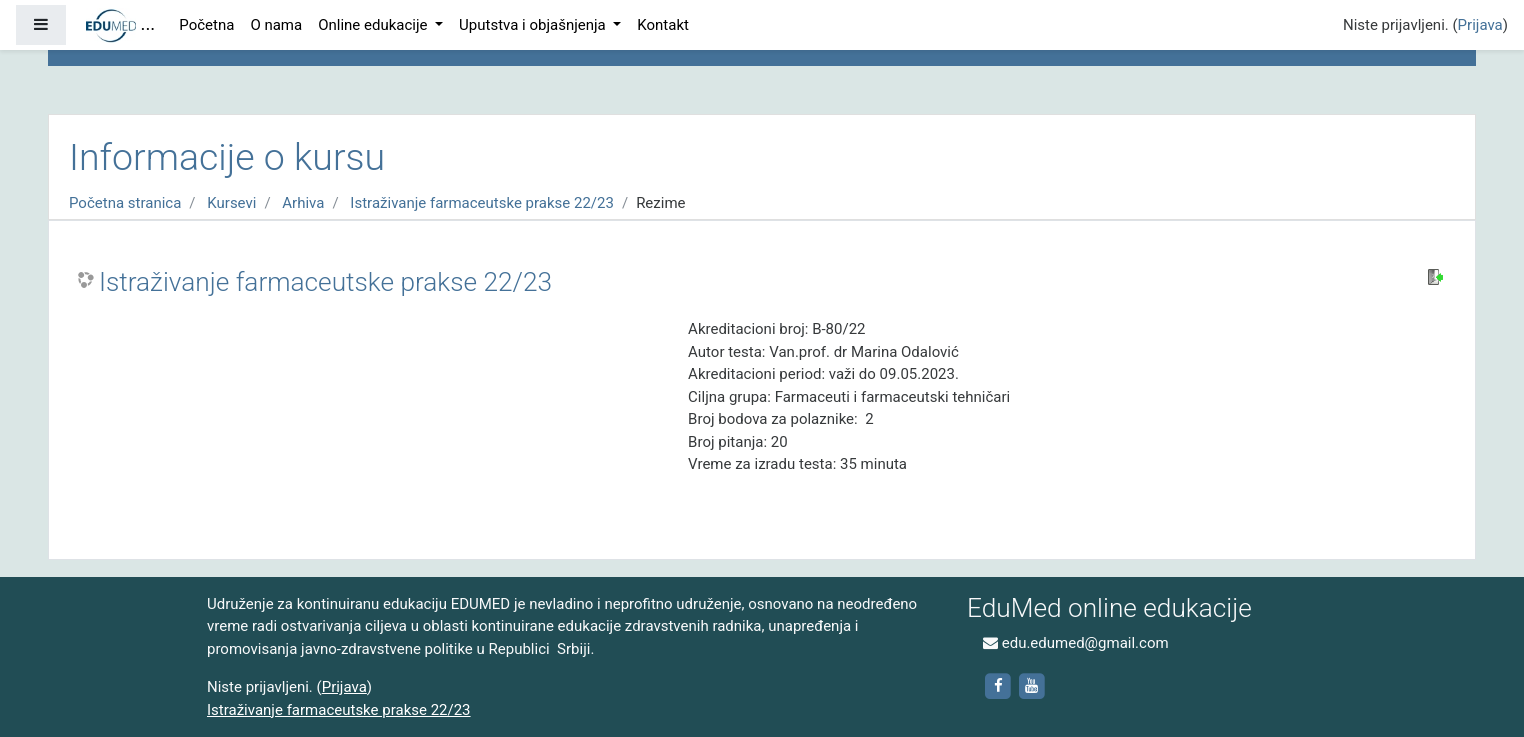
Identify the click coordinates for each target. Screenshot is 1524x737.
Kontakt (663, 25)
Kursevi (231, 203)
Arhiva (303, 203)
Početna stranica (125, 203)
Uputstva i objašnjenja (534, 25)
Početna (206, 25)
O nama (276, 25)
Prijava (1480, 25)
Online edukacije (374, 25)
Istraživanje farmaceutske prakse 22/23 (482, 203)
